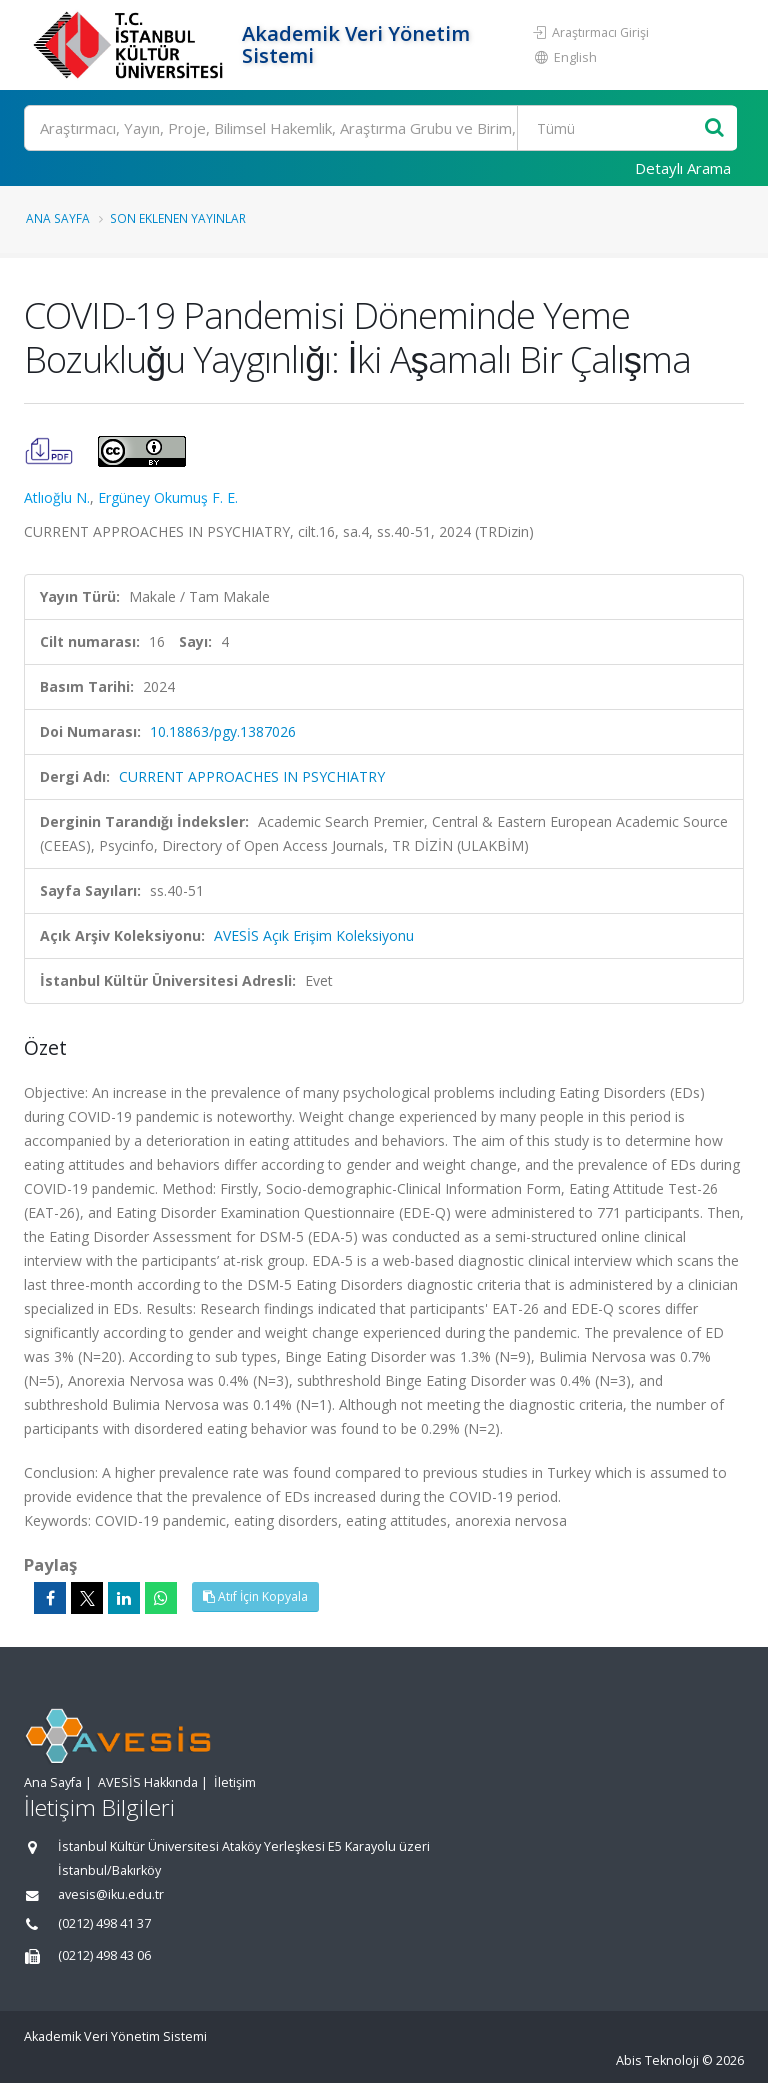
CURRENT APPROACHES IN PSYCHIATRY (252, 776)
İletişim (235, 1782)
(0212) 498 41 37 (104, 1923)
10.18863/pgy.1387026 (223, 731)
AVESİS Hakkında (148, 1782)
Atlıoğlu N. (57, 497)
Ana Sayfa (58, 218)
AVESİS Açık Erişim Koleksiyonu (314, 935)
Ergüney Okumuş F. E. (168, 497)
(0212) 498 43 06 (104, 1955)
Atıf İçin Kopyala (255, 1596)
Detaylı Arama (683, 168)
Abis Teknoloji (657, 2060)
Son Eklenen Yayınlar (178, 218)
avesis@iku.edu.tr (111, 1894)
